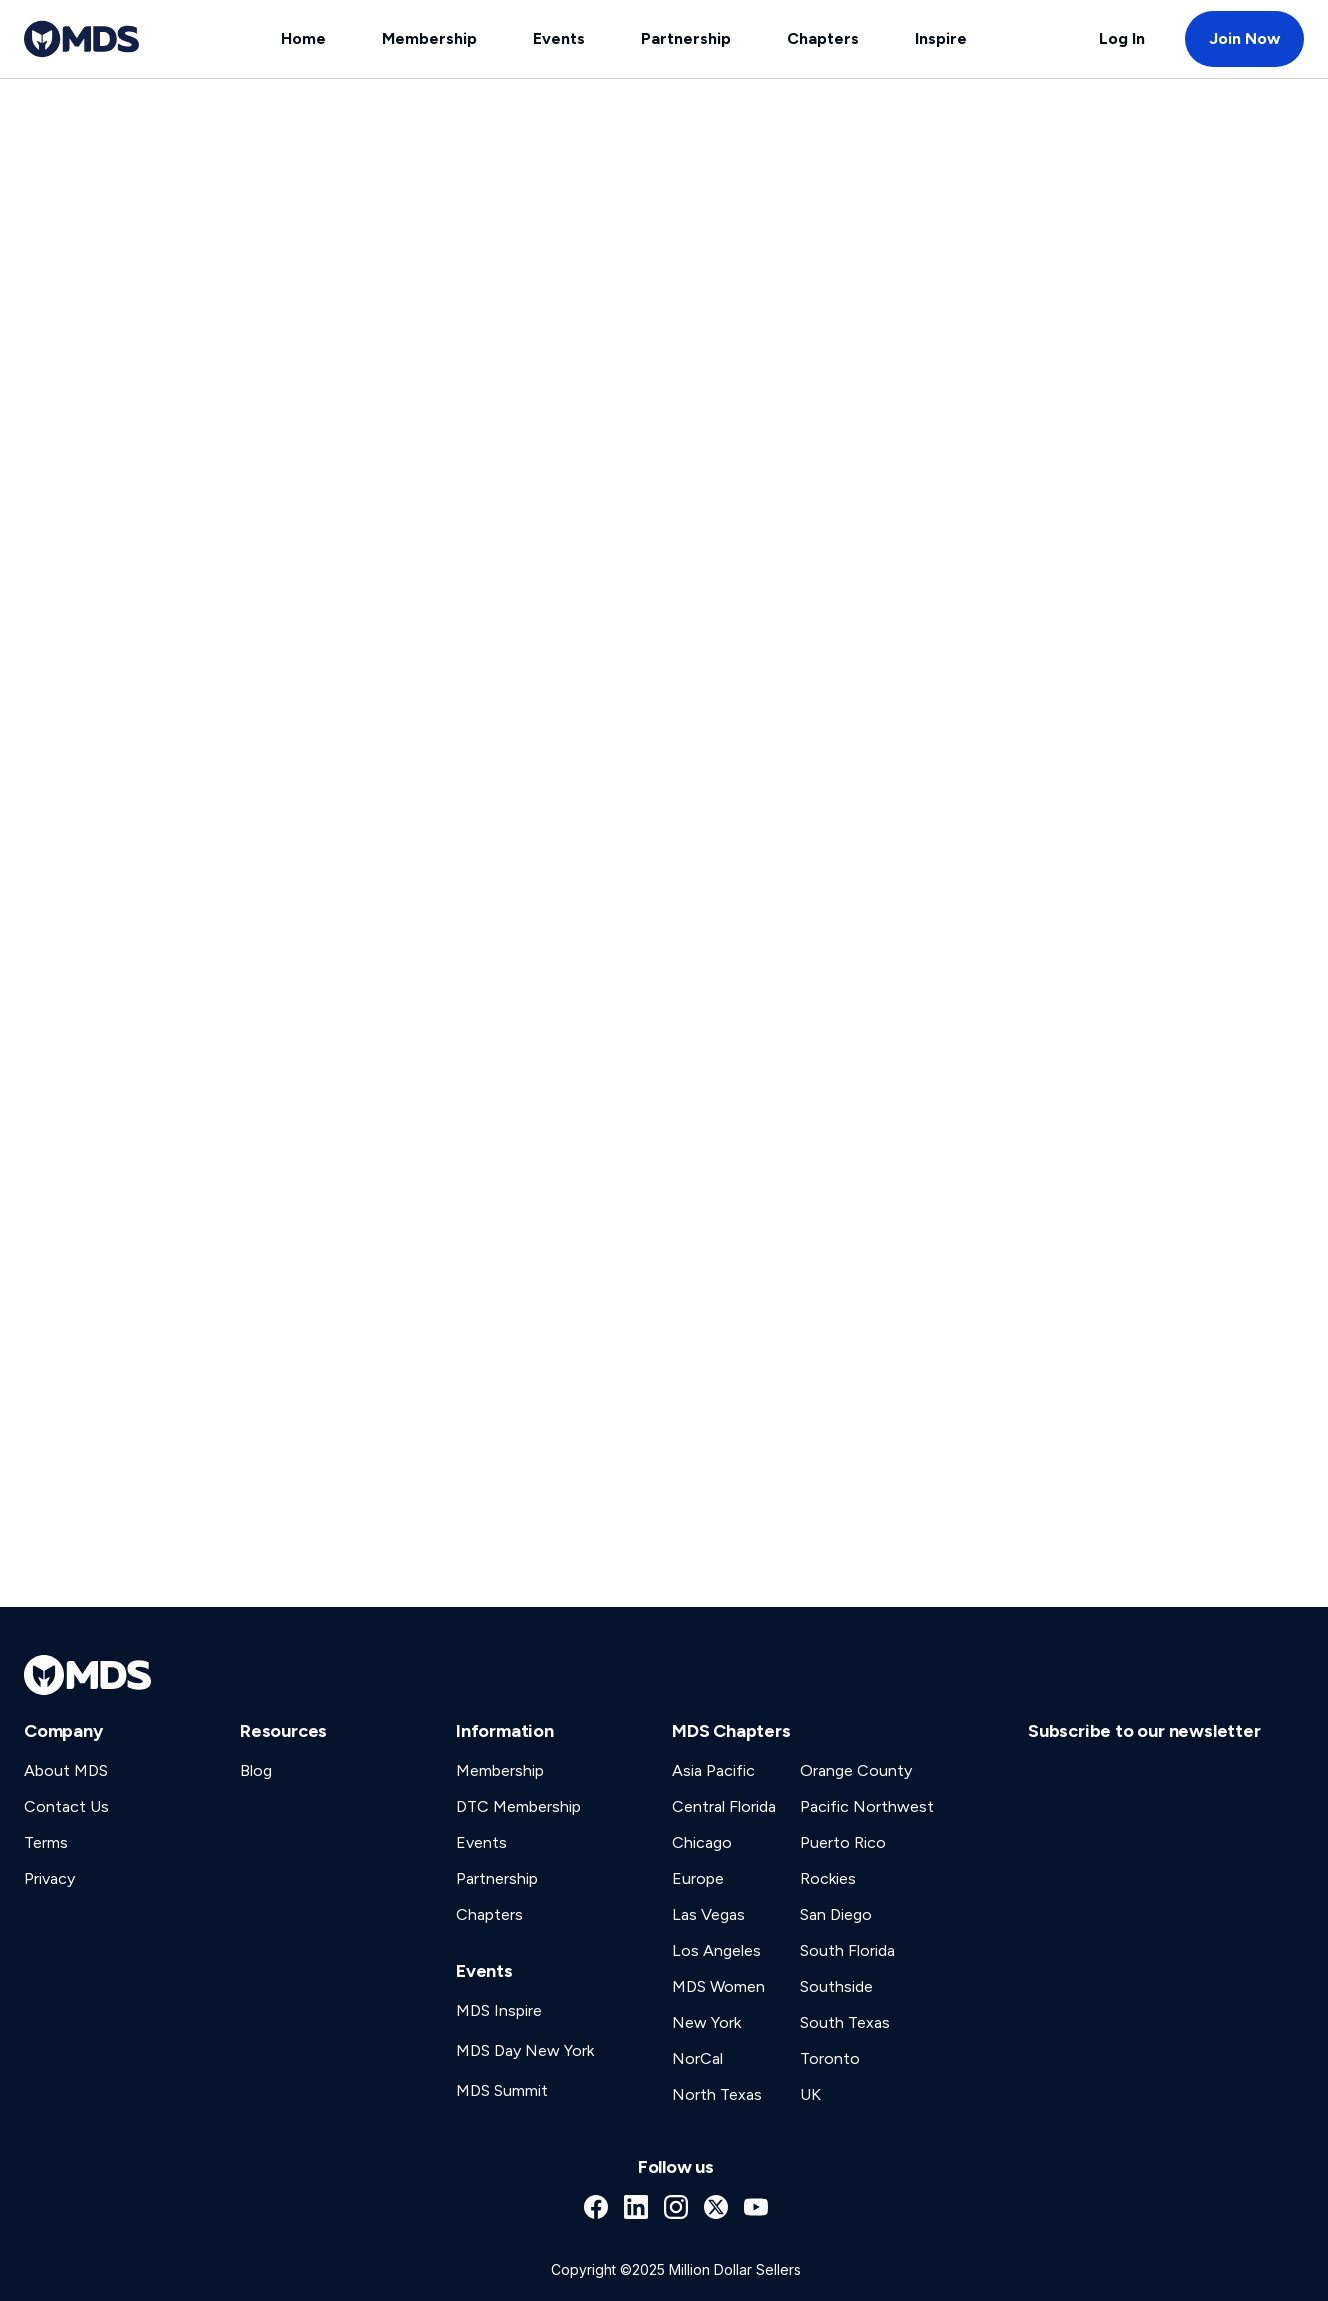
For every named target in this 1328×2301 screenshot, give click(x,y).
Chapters (823, 38)
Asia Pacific (713, 1770)
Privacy (49, 1878)
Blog (256, 1770)
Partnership (686, 38)
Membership (429, 38)
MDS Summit (502, 2090)
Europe (698, 1878)
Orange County (856, 1770)
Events (559, 38)
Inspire (941, 38)
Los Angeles (716, 1950)
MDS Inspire (499, 2010)
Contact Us (66, 1806)
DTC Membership (518, 1806)
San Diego (836, 1914)
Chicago (702, 1842)
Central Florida (724, 1806)
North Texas (717, 2094)
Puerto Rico (843, 1842)
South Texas (845, 2022)
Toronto (830, 2058)
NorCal (697, 2058)
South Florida (847, 1950)
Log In (1122, 38)
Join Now (1244, 38)
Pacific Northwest (867, 1806)
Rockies (828, 1878)
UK (810, 2094)
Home (303, 38)
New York (706, 2022)
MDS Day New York (525, 2050)
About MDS (66, 1770)
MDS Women (718, 1986)
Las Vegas (708, 1914)
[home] (81, 39)
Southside (836, 1986)
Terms (46, 1842)
